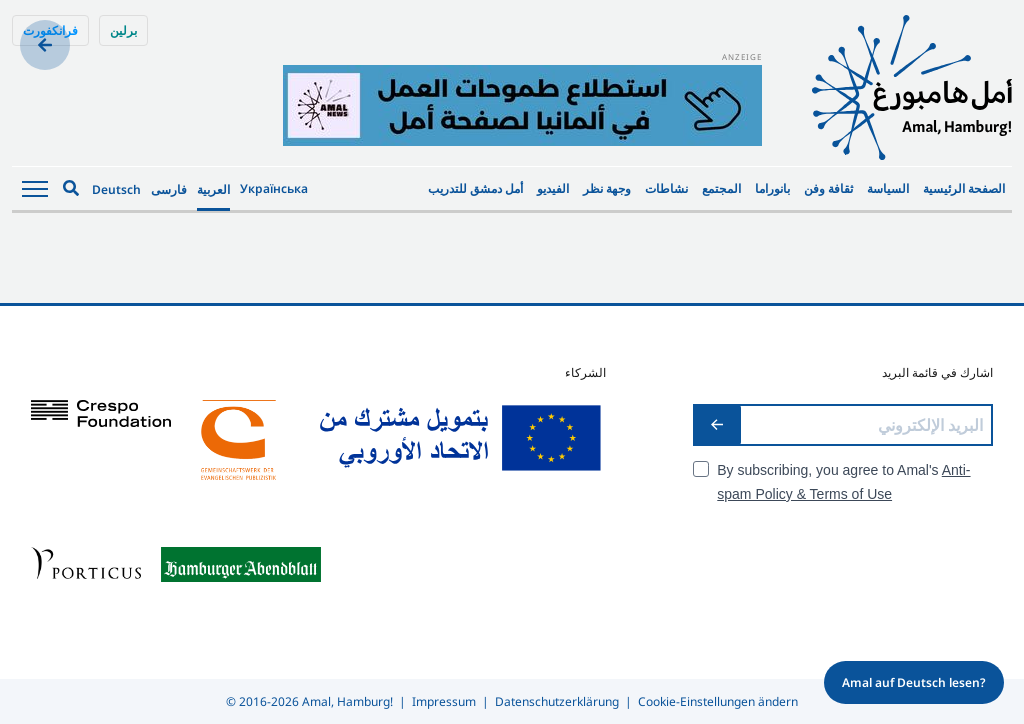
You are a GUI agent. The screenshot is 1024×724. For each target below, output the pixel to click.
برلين (123, 30)
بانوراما (772, 188)
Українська (274, 188)
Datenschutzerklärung (557, 701)
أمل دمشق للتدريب (475, 188)
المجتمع (721, 188)
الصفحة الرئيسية (964, 188)
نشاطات (666, 188)
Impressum (444, 701)
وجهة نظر (607, 188)
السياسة (888, 188)
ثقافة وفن (828, 188)
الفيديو (553, 188)
